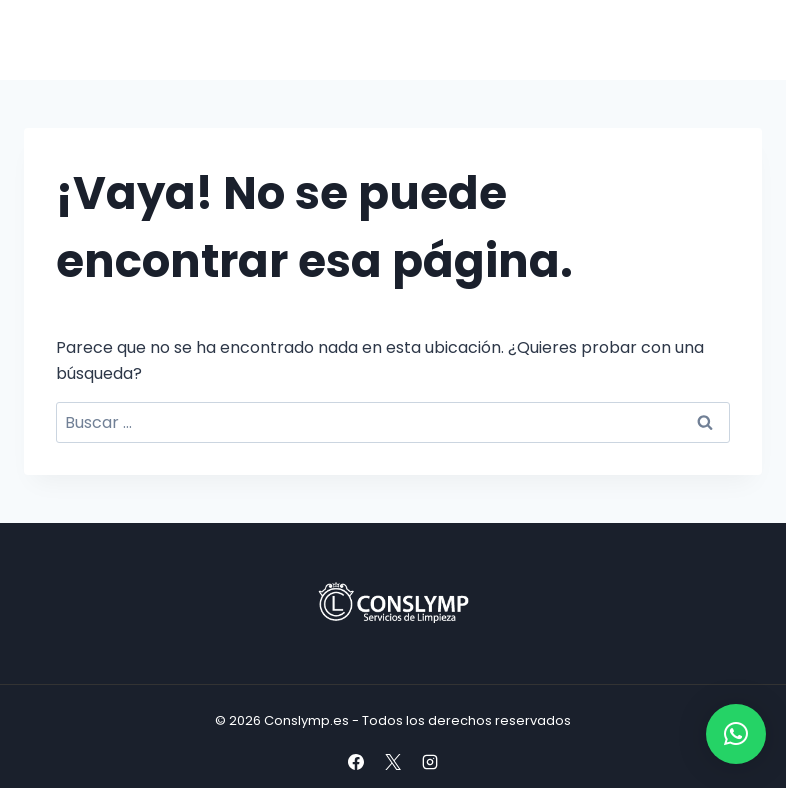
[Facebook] (356, 762)
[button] (736, 734)
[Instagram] (430, 762)
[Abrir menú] (738, 39)
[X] (393, 762)
